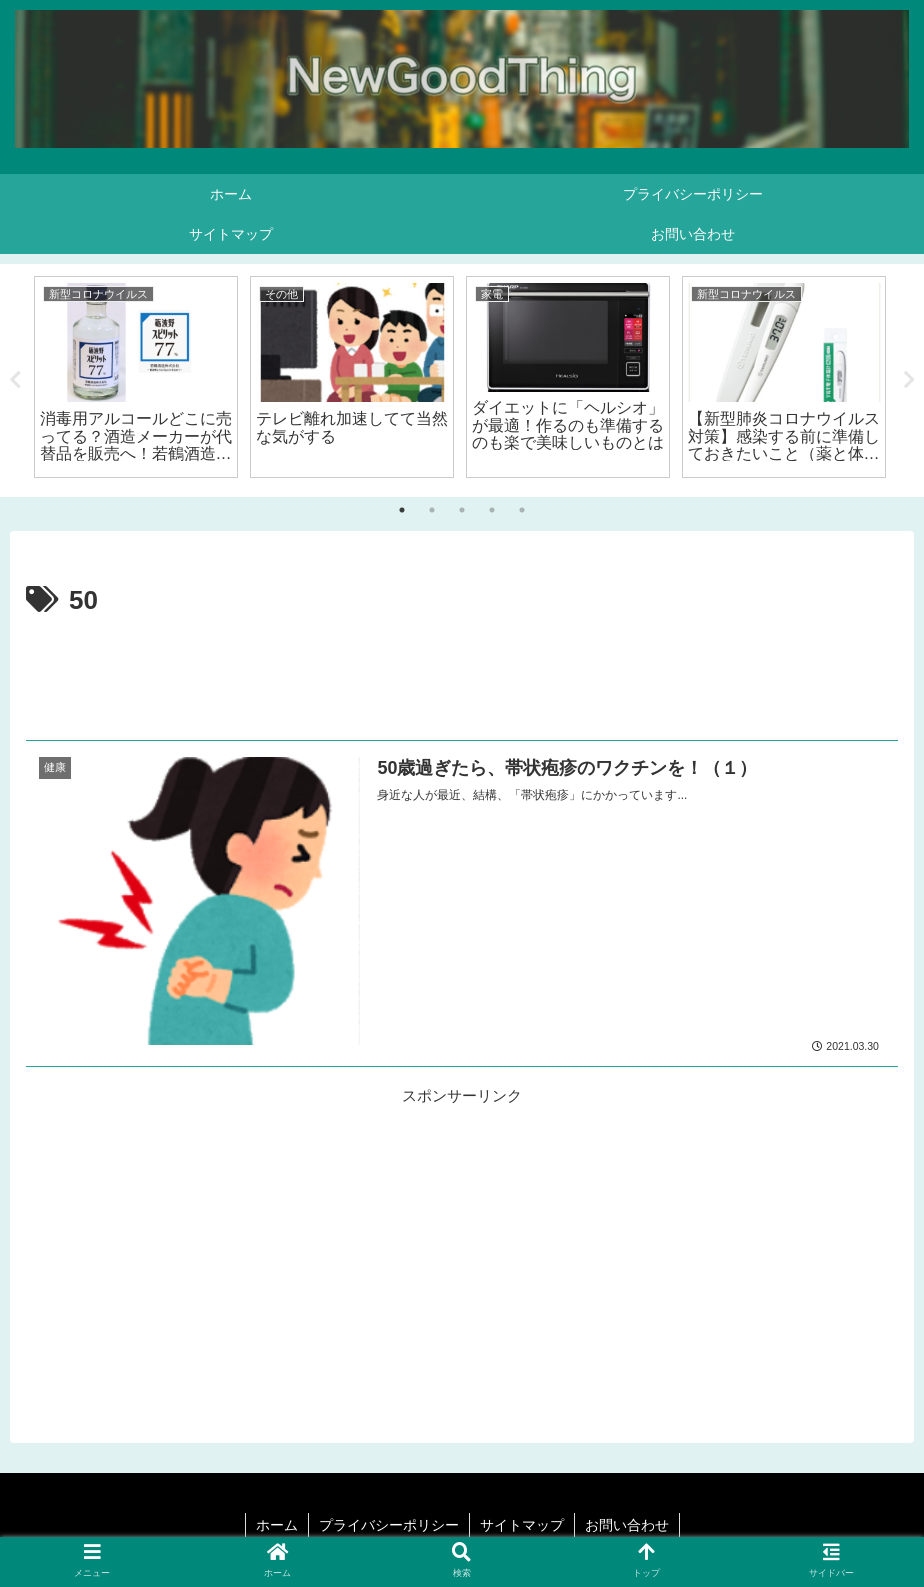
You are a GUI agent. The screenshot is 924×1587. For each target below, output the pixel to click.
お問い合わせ (627, 1525)
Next (909, 380)
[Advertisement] (462, 678)
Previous (15, 380)
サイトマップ (522, 1525)
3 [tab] (462, 510)
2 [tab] (432, 510)
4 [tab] (492, 510)
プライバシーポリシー (389, 1525)
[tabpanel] (136, 377)
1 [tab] (402, 510)
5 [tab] (522, 510)
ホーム (277, 1525)
